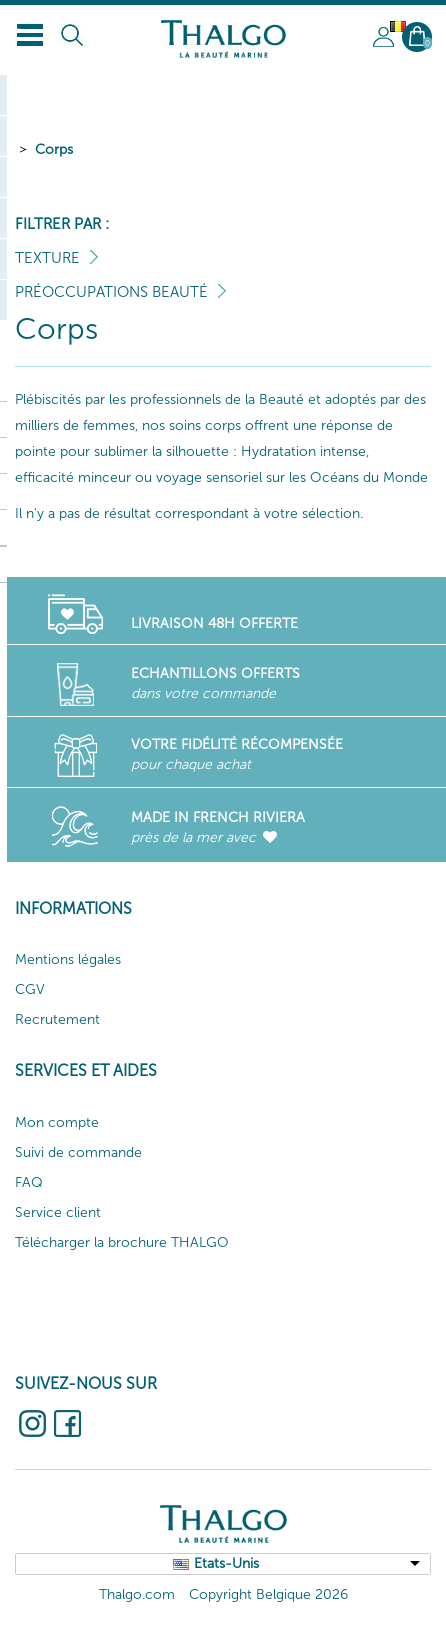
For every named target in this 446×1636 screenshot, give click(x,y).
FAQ (29, 1182)
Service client (58, 1212)
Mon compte (57, 1122)
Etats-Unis (226, 1563)
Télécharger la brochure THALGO (122, 1242)
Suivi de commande (78, 1152)
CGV (30, 989)
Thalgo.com (137, 1594)
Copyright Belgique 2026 (268, 1594)
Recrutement (57, 1019)
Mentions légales (68, 959)
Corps (54, 149)
